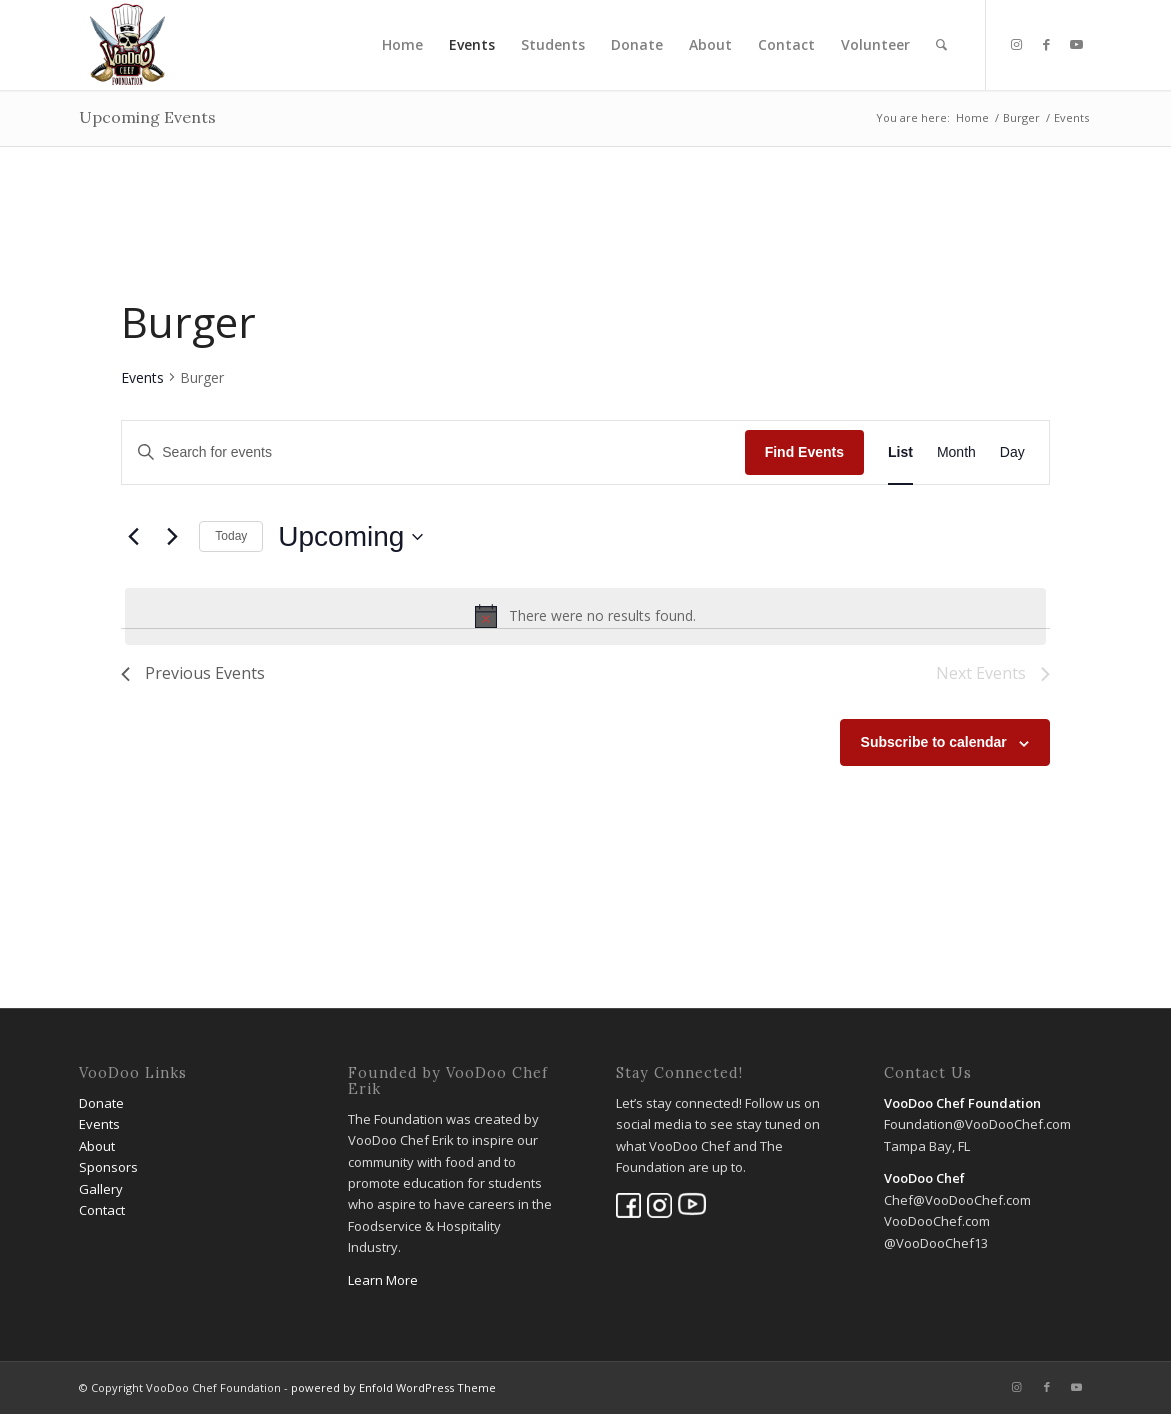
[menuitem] (402, 45)
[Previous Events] (133, 537)
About (97, 1146)
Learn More (383, 1280)
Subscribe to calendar (934, 742)
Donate (101, 1103)
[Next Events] (172, 537)
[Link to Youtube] (1077, 44)
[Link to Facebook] (1047, 44)
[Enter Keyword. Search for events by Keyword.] (433, 452)
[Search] (941, 45)
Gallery (101, 1189)
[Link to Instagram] (1017, 44)
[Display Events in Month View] (956, 452)
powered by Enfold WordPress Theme (393, 1387)
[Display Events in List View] (900, 452)
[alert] (585, 616)
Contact (102, 1210)
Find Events (804, 452)
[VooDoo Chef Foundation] (127, 45)
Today (231, 536)
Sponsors (108, 1167)
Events (142, 377)
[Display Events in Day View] (1012, 452)
